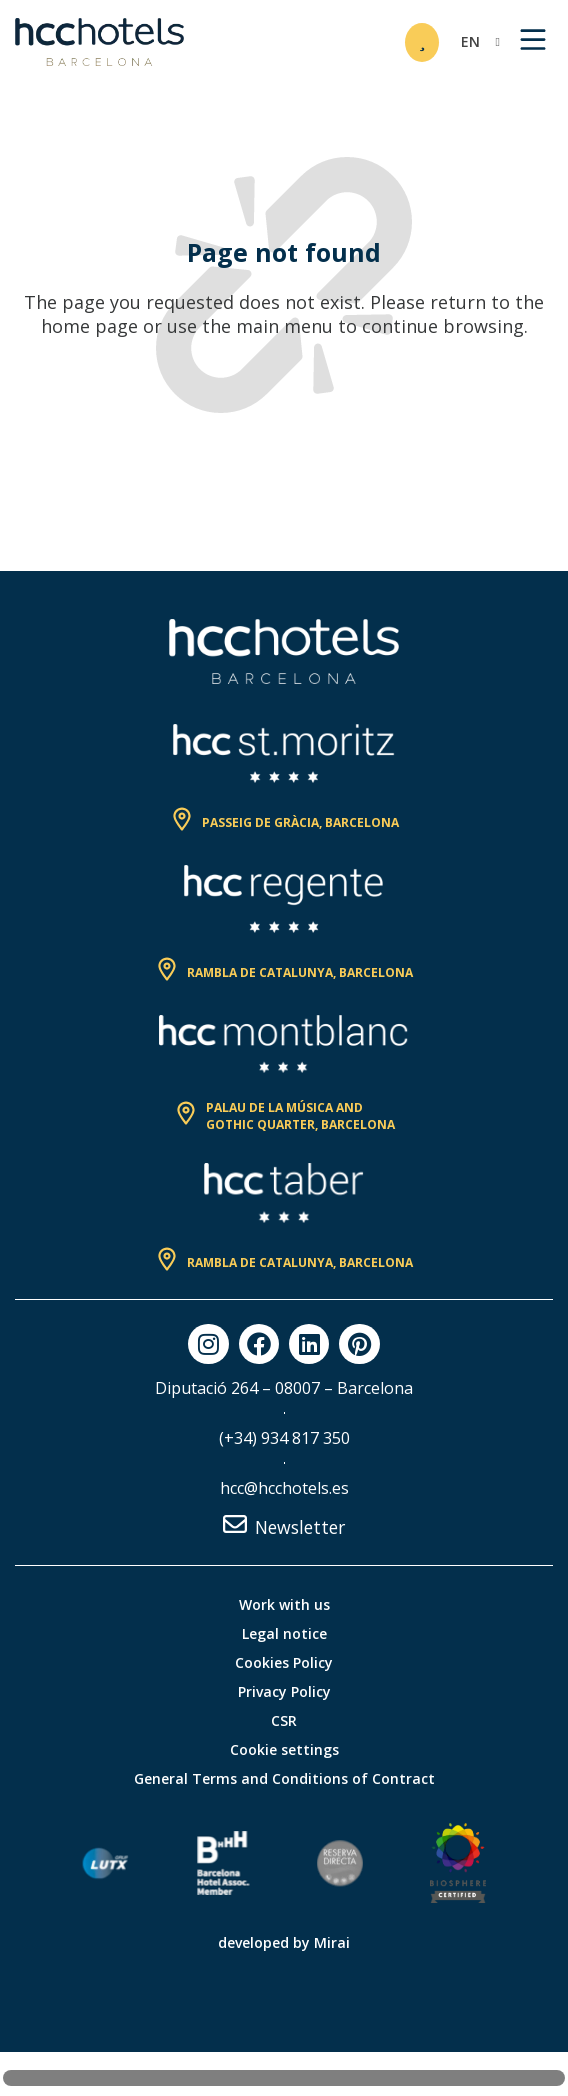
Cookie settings (284, 1749)
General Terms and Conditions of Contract (284, 1778)
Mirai (332, 1942)
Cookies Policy (284, 1662)
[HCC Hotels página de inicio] (99, 42)
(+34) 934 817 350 (284, 1438)
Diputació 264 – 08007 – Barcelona (284, 1388)
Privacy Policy (284, 1691)
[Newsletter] (235, 1524)
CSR (284, 1720)
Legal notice (284, 1633)
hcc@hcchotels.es (284, 1488)
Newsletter (300, 1527)
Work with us (284, 1604)
